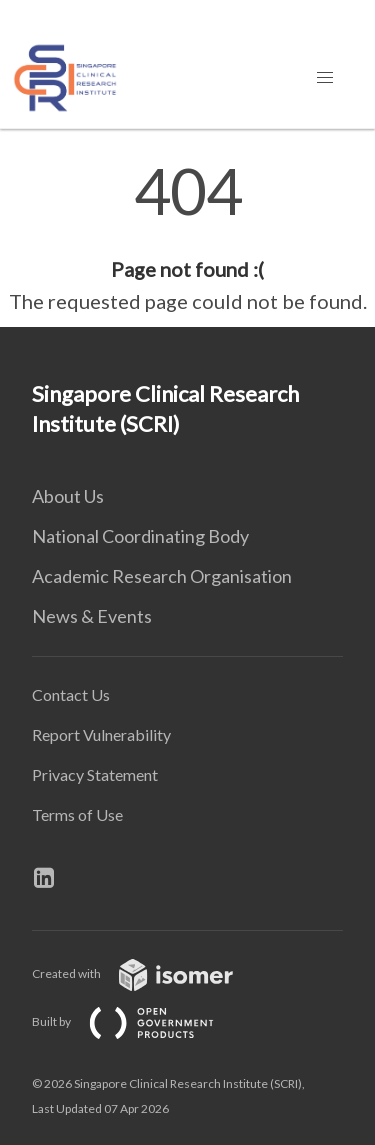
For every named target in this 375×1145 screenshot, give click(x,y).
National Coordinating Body (140, 536)
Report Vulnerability (101, 734)
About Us (68, 496)
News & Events (92, 616)
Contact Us (71, 694)
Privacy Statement (95, 774)
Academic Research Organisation (162, 576)
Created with (148, 973)
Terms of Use (77, 814)
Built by (139, 1021)
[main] (187, 238)
